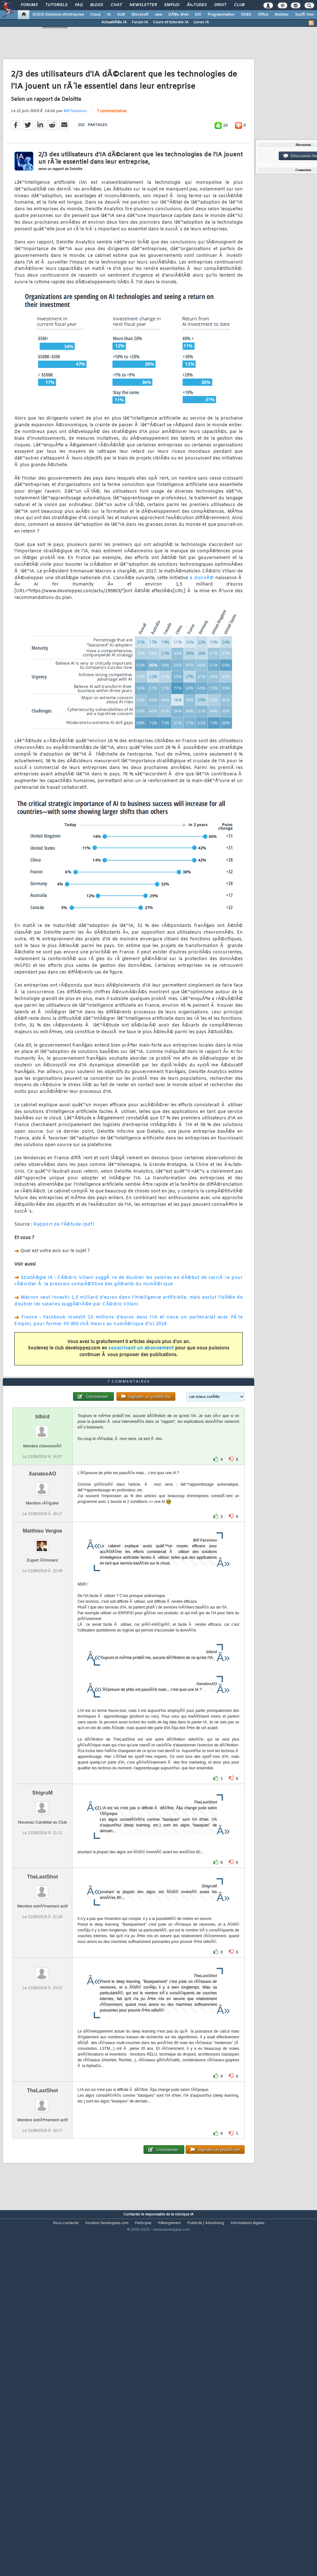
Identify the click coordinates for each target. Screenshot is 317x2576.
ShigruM (42, 1933)
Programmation (221, 14)
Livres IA (201, 22)
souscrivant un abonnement (141, 1395)
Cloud (95, 14)
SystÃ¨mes (304, 14)
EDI (198, 14)
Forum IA (140, 22)
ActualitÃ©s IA (114, 22)
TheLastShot (42, 2017)
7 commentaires (112, 158)
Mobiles (282, 14)
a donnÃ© (202, 625)
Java (158, 14)
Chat (116, 5)
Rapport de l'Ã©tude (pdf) (63, 1271)
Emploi (172, 5)
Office (263, 14)
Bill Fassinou (75, 157)
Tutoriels (56, 5)
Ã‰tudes (196, 5)
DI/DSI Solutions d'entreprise (58, 14)
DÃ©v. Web (178, 14)
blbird (42, 1556)
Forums (29, 5)
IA (109, 14)
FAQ (78, 5)
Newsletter (143, 5)
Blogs (97, 5)
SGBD (246, 14)
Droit (220, 5)
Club (239, 5)
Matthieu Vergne (42, 1671)
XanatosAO (42, 1614)
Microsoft (139, 14)
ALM (121, 14)
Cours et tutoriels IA (170, 22)
